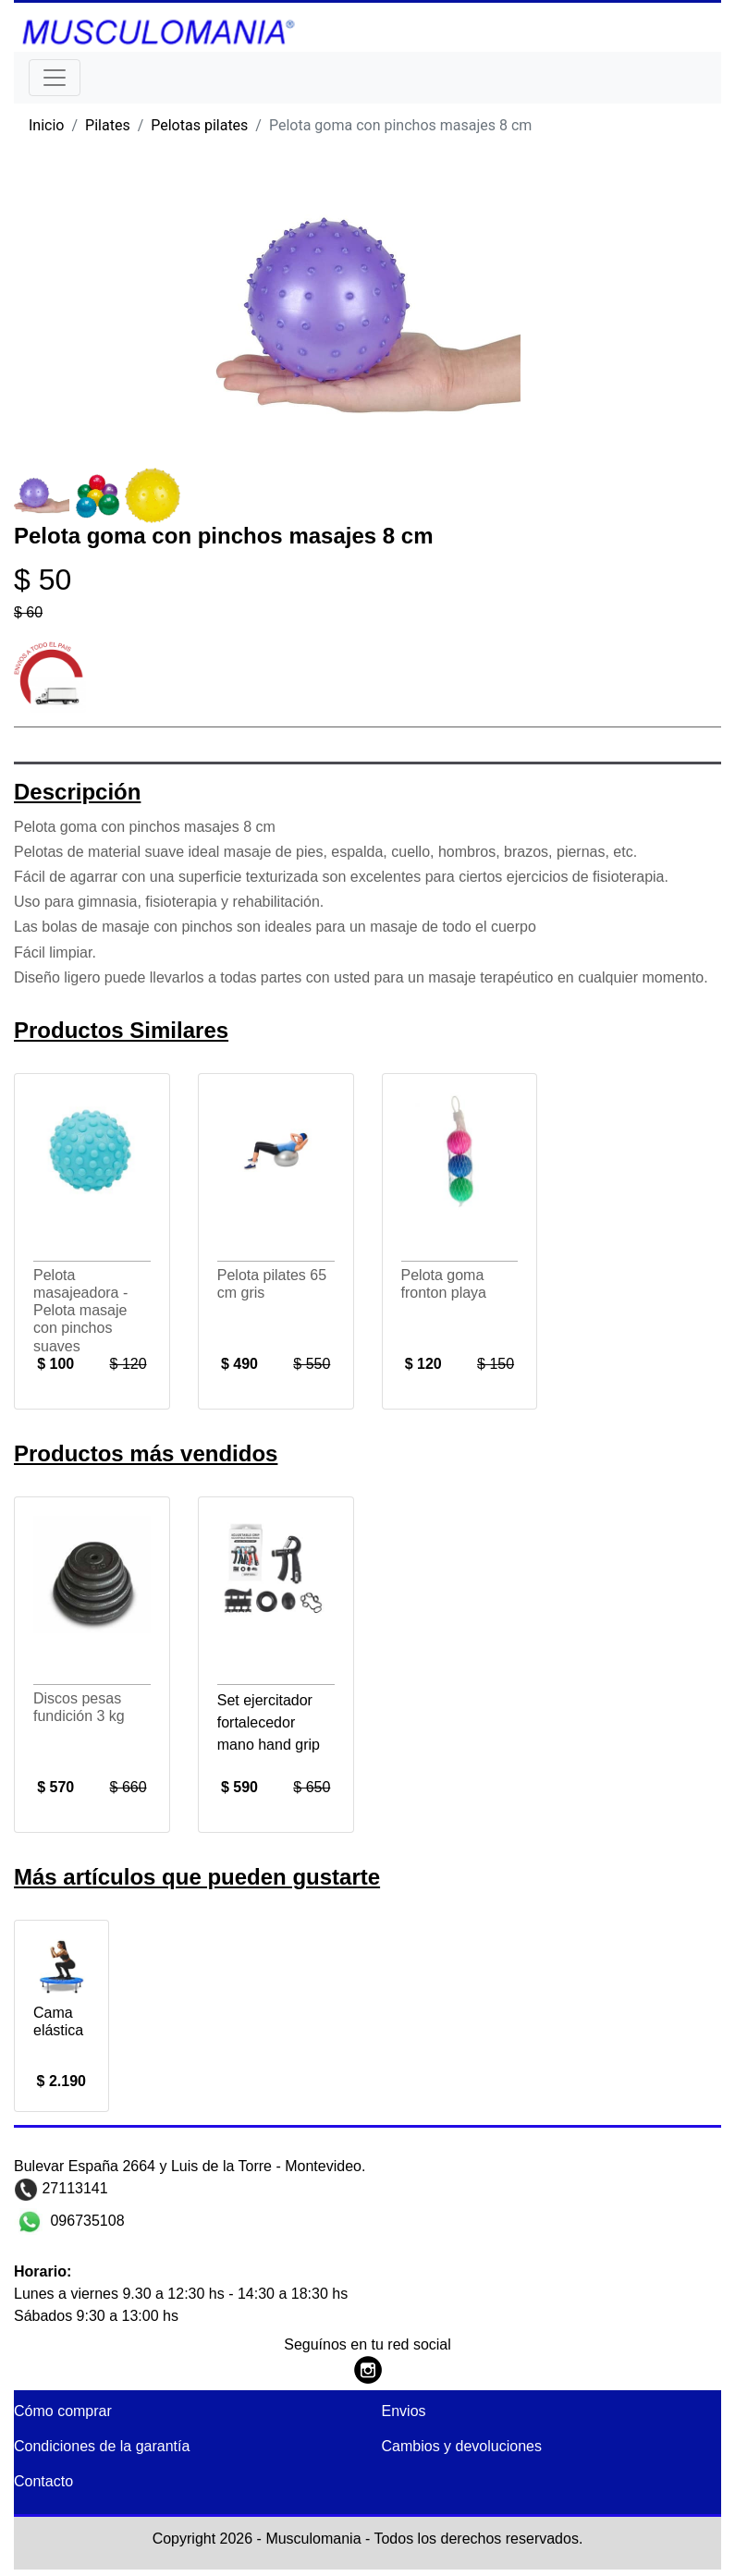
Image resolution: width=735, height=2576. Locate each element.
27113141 (73, 2188)
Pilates (107, 125)
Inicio (46, 125)
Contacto (43, 2481)
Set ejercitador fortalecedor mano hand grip (268, 1722)
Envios (404, 2411)
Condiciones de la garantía (102, 2446)
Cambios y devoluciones (462, 2446)
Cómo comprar (63, 2411)
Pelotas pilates (199, 125)
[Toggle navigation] (54, 77)
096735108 (85, 2220)
